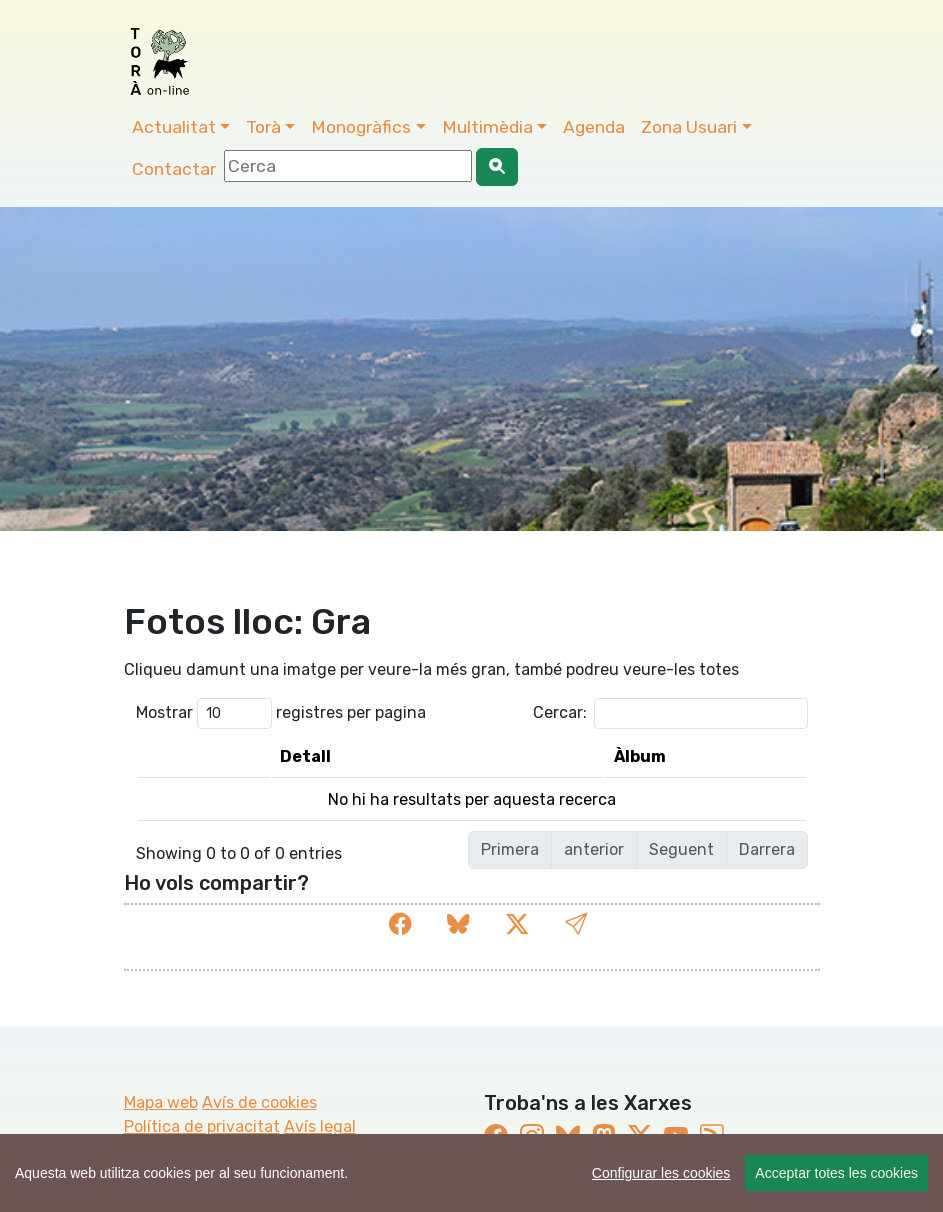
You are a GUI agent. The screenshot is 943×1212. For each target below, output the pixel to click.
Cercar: (670, 713)
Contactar (174, 169)
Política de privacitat (202, 1126)
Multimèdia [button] (487, 127)
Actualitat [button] (174, 127)
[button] (576, 924)
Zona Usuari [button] (689, 127)
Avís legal (320, 1126)
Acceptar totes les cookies (836, 1173)
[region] (471, 1173)
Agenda (594, 127)
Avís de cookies (259, 1102)
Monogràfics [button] (361, 127)
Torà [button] (263, 127)
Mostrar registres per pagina (281, 713)
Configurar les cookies (661, 1173)
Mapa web (161, 1102)
